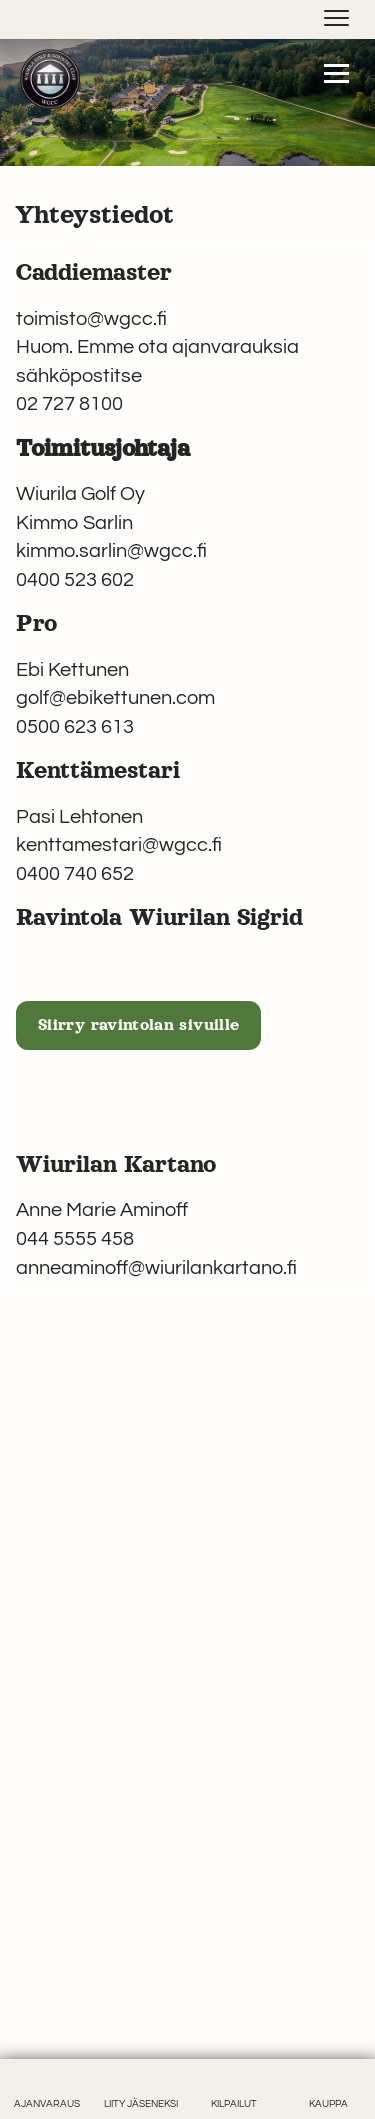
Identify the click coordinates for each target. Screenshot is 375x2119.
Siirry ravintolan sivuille (138, 1025)
